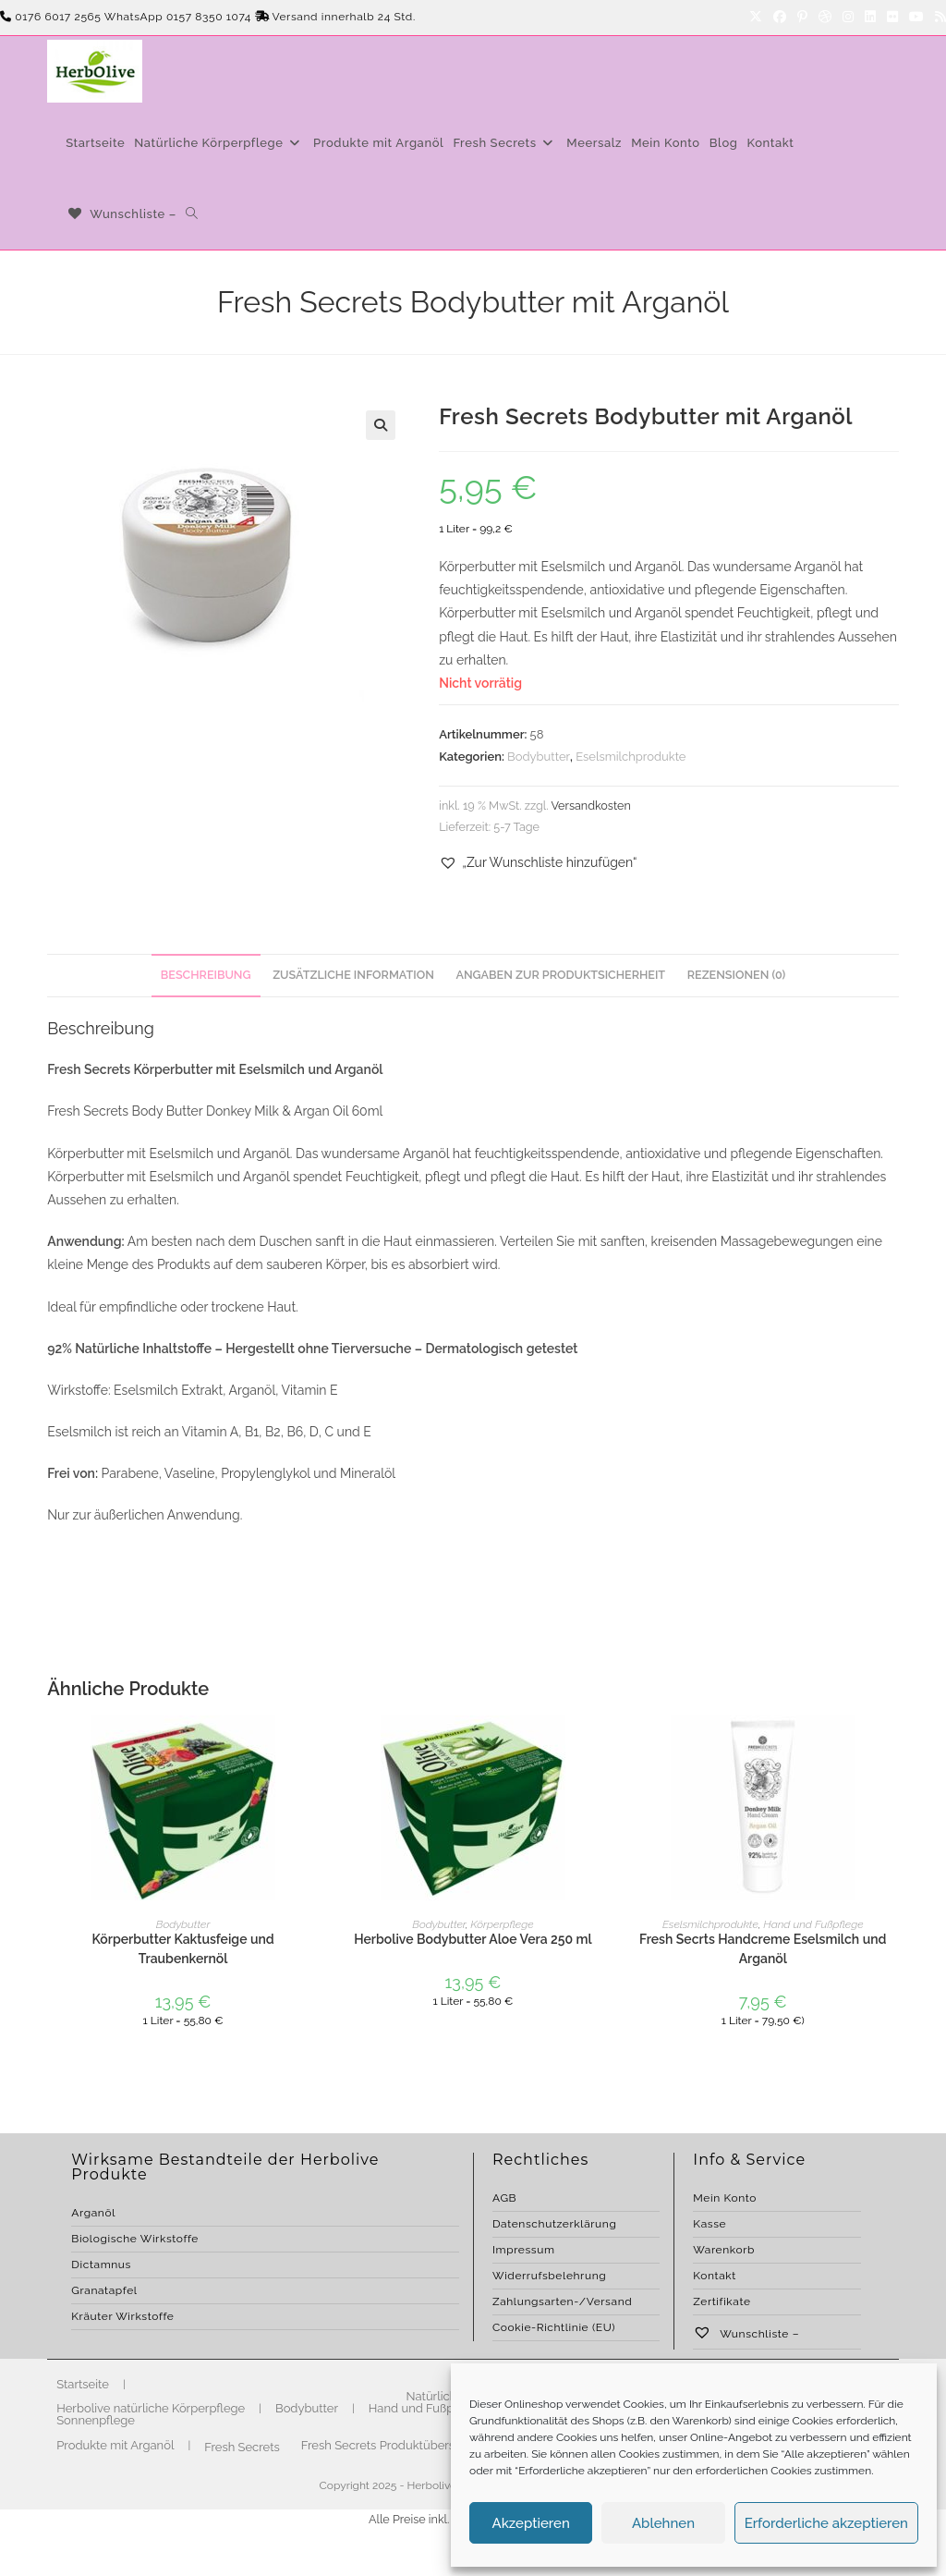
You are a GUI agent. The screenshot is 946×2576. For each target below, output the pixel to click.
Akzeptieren (531, 2523)
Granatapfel (104, 2290)
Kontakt (714, 2275)
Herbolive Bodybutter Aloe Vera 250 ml (472, 1939)
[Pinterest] (802, 17)
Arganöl (93, 2212)
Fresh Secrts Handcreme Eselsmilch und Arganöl (762, 1949)
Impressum (523, 2249)
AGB (504, 2197)
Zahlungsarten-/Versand (562, 2301)
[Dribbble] (825, 17)
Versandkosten (590, 805)
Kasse (709, 2223)
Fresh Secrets (242, 2447)
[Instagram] (848, 17)
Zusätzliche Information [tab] (353, 975)
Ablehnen (663, 2523)
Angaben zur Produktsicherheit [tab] (560, 975)
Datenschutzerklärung (554, 2223)
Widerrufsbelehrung (549, 2275)
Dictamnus (101, 2264)
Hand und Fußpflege (813, 1924)
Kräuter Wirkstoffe (122, 2316)
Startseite (82, 2384)
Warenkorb (724, 2249)
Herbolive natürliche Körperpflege (150, 2408)
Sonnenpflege (95, 2420)
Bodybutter (538, 756)
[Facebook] (780, 17)
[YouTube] (916, 17)
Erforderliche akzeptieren (826, 2523)
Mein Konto (725, 2197)
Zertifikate (721, 2301)
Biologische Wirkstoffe (135, 2238)
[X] (756, 17)
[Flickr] (892, 17)
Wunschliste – (746, 2332)
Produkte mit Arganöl (115, 2445)
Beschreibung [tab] (206, 975)
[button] (380, 425)
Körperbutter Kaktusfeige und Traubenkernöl (182, 1949)
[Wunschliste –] (121, 214)
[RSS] (937, 17)
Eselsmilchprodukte (630, 756)
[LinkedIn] (870, 17)
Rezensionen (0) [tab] (736, 975)
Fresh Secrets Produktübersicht (388, 2445)
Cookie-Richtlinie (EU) (553, 2327)
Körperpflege (501, 1924)
